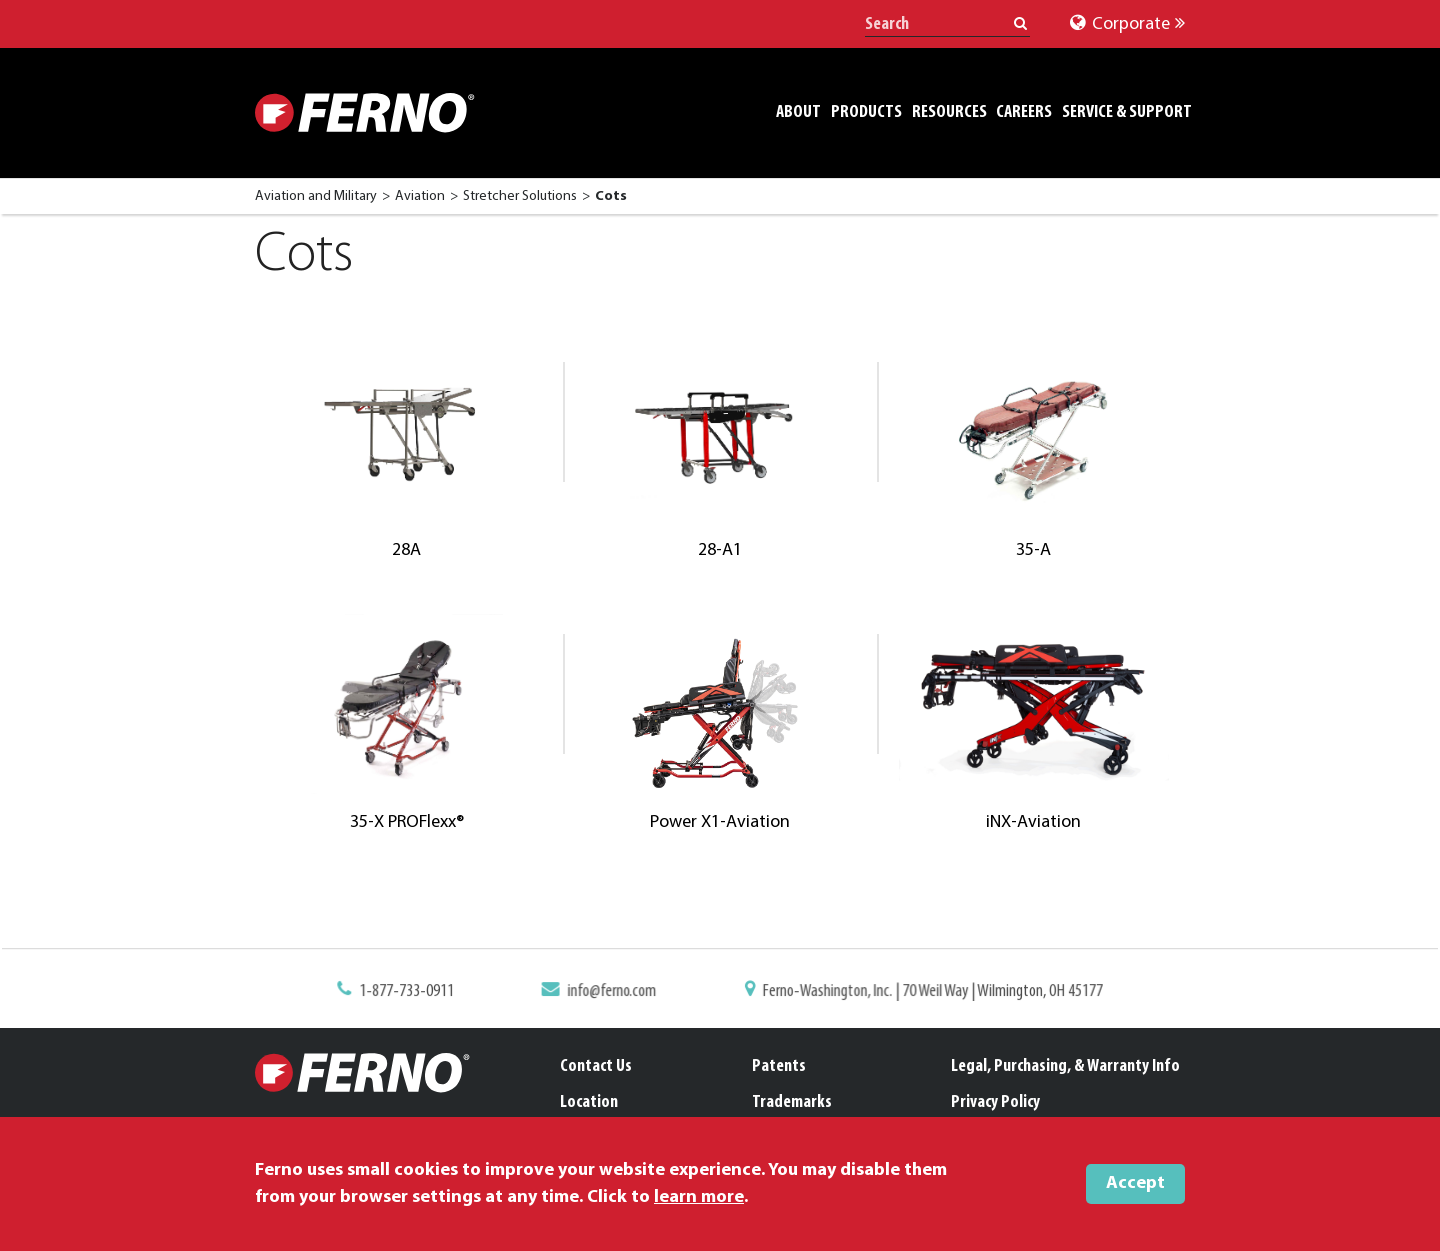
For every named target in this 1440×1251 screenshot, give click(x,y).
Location (589, 1102)
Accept (1135, 1183)
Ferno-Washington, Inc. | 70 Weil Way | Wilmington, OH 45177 (926, 992)
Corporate (1127, 24)
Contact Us (596, 1066)
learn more (699, 1197)
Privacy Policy (995, 1102)
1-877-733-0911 (417, 992)
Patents (779, 1066)
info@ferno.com (616, 992)
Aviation (420, 196)
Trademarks (792, 1102)
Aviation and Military (316, 196)
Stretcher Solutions (520, 196)
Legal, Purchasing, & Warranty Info (1065, 1066)
